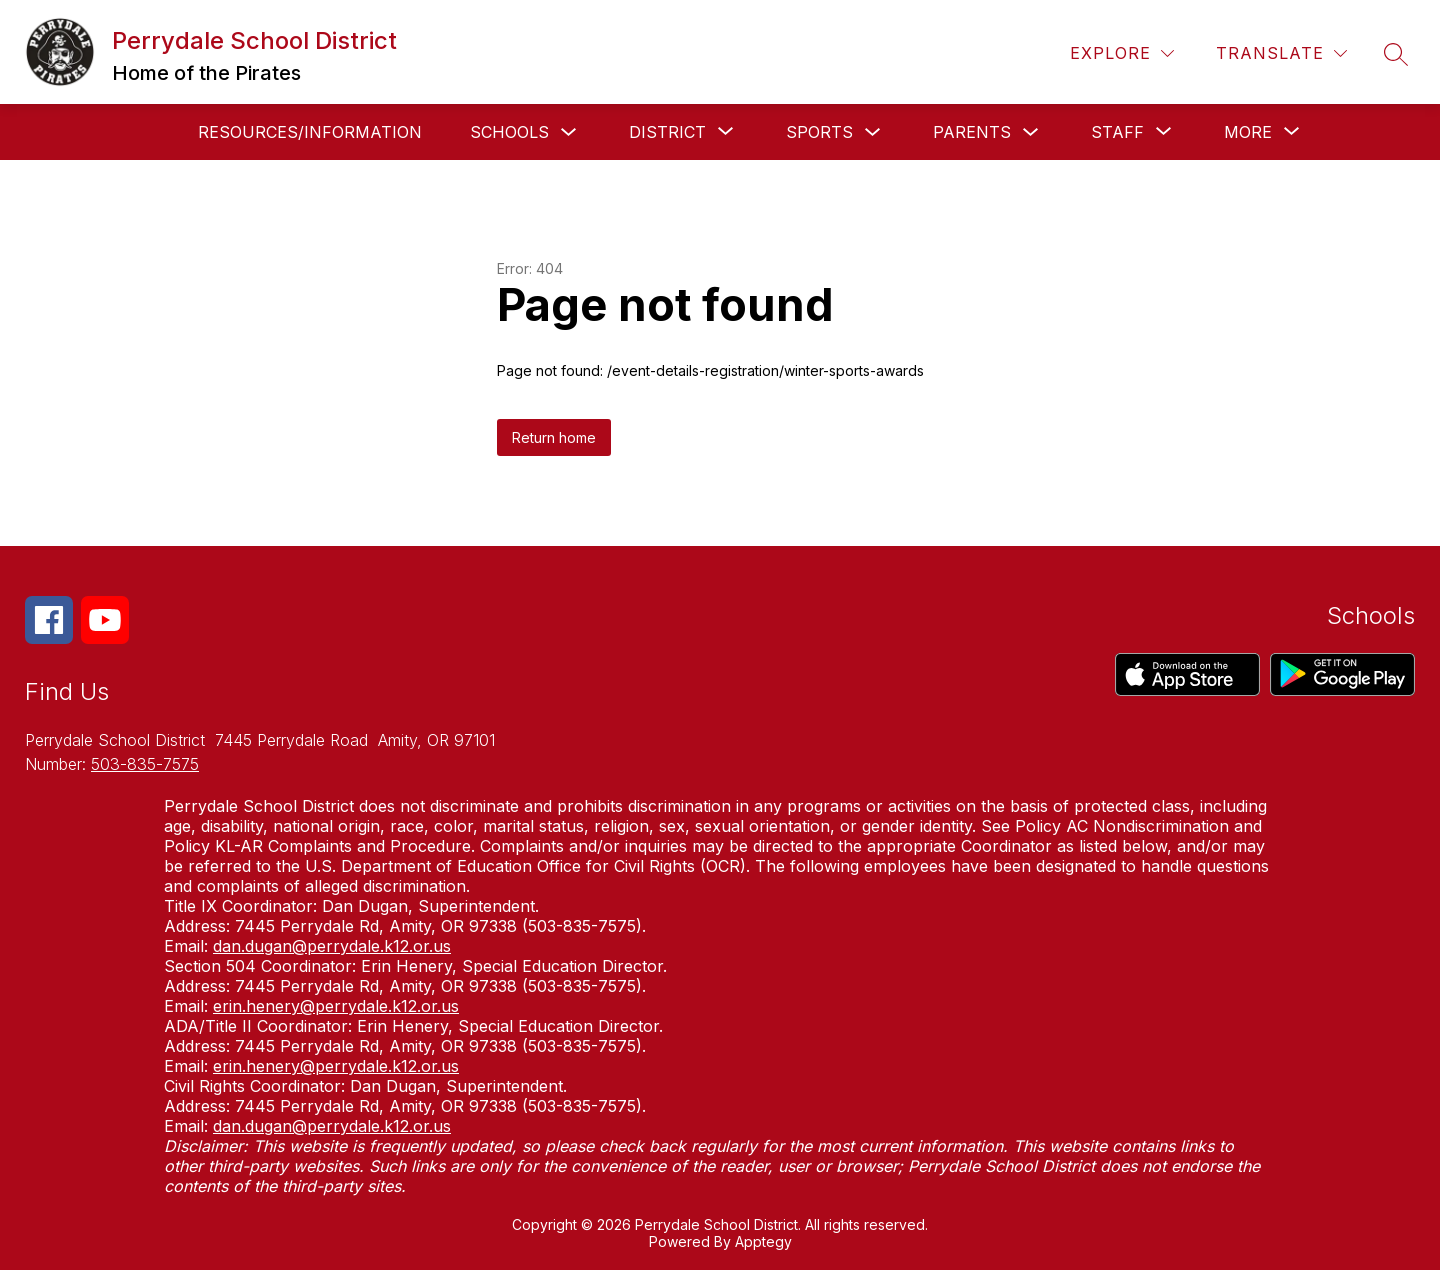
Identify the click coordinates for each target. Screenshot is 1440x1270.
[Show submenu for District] (667, 132)
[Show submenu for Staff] (1117, 132)
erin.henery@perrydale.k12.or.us (336, 1006)
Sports (819, 132)
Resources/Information (310, 132)
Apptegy (763, 1241)
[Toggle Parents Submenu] (1031, 132)
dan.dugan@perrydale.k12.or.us (332, 946)
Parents (972, 132)
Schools (509, 132)
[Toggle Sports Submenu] (873, 132)
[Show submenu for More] (1248, 132)
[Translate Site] (1281, 53)
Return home (554, 437)
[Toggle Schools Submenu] (569, 132)
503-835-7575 (145, 764)
